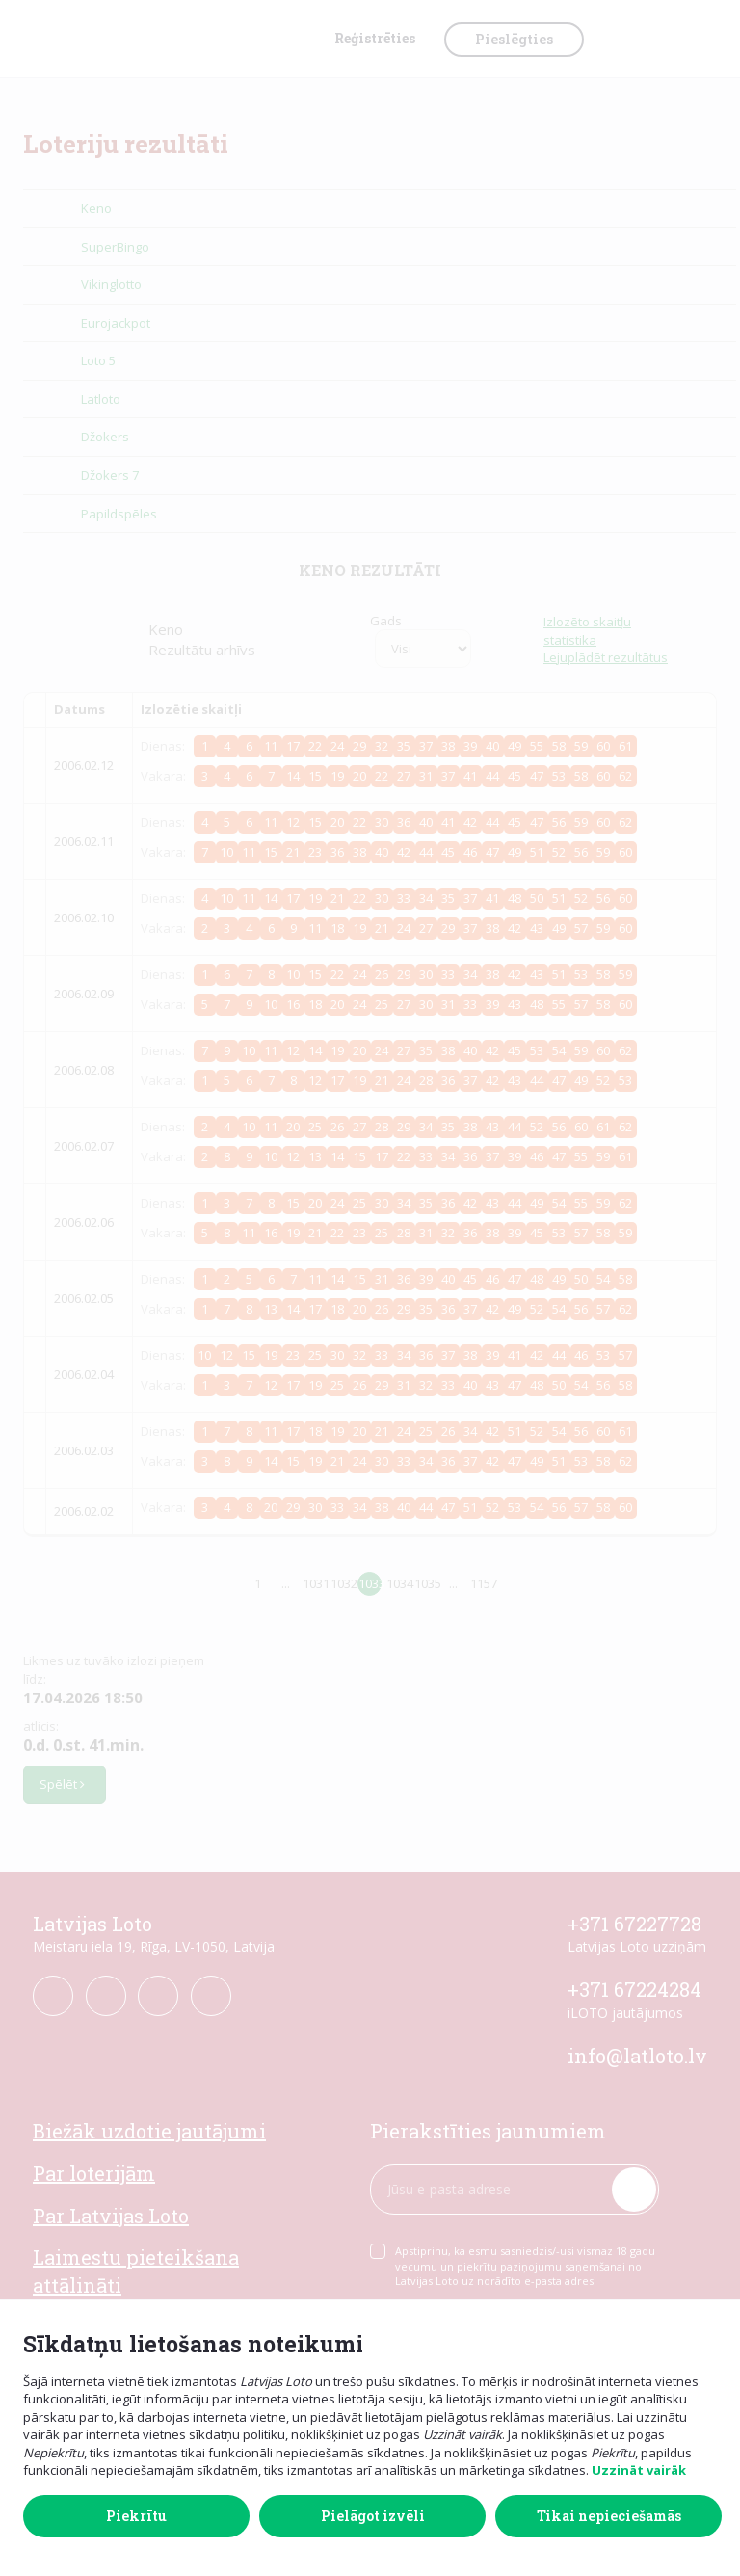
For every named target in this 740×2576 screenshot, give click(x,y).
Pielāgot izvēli (373, 2516)
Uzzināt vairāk (639, 2470)
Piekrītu (136, 2516)
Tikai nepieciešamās (609, 2516)
